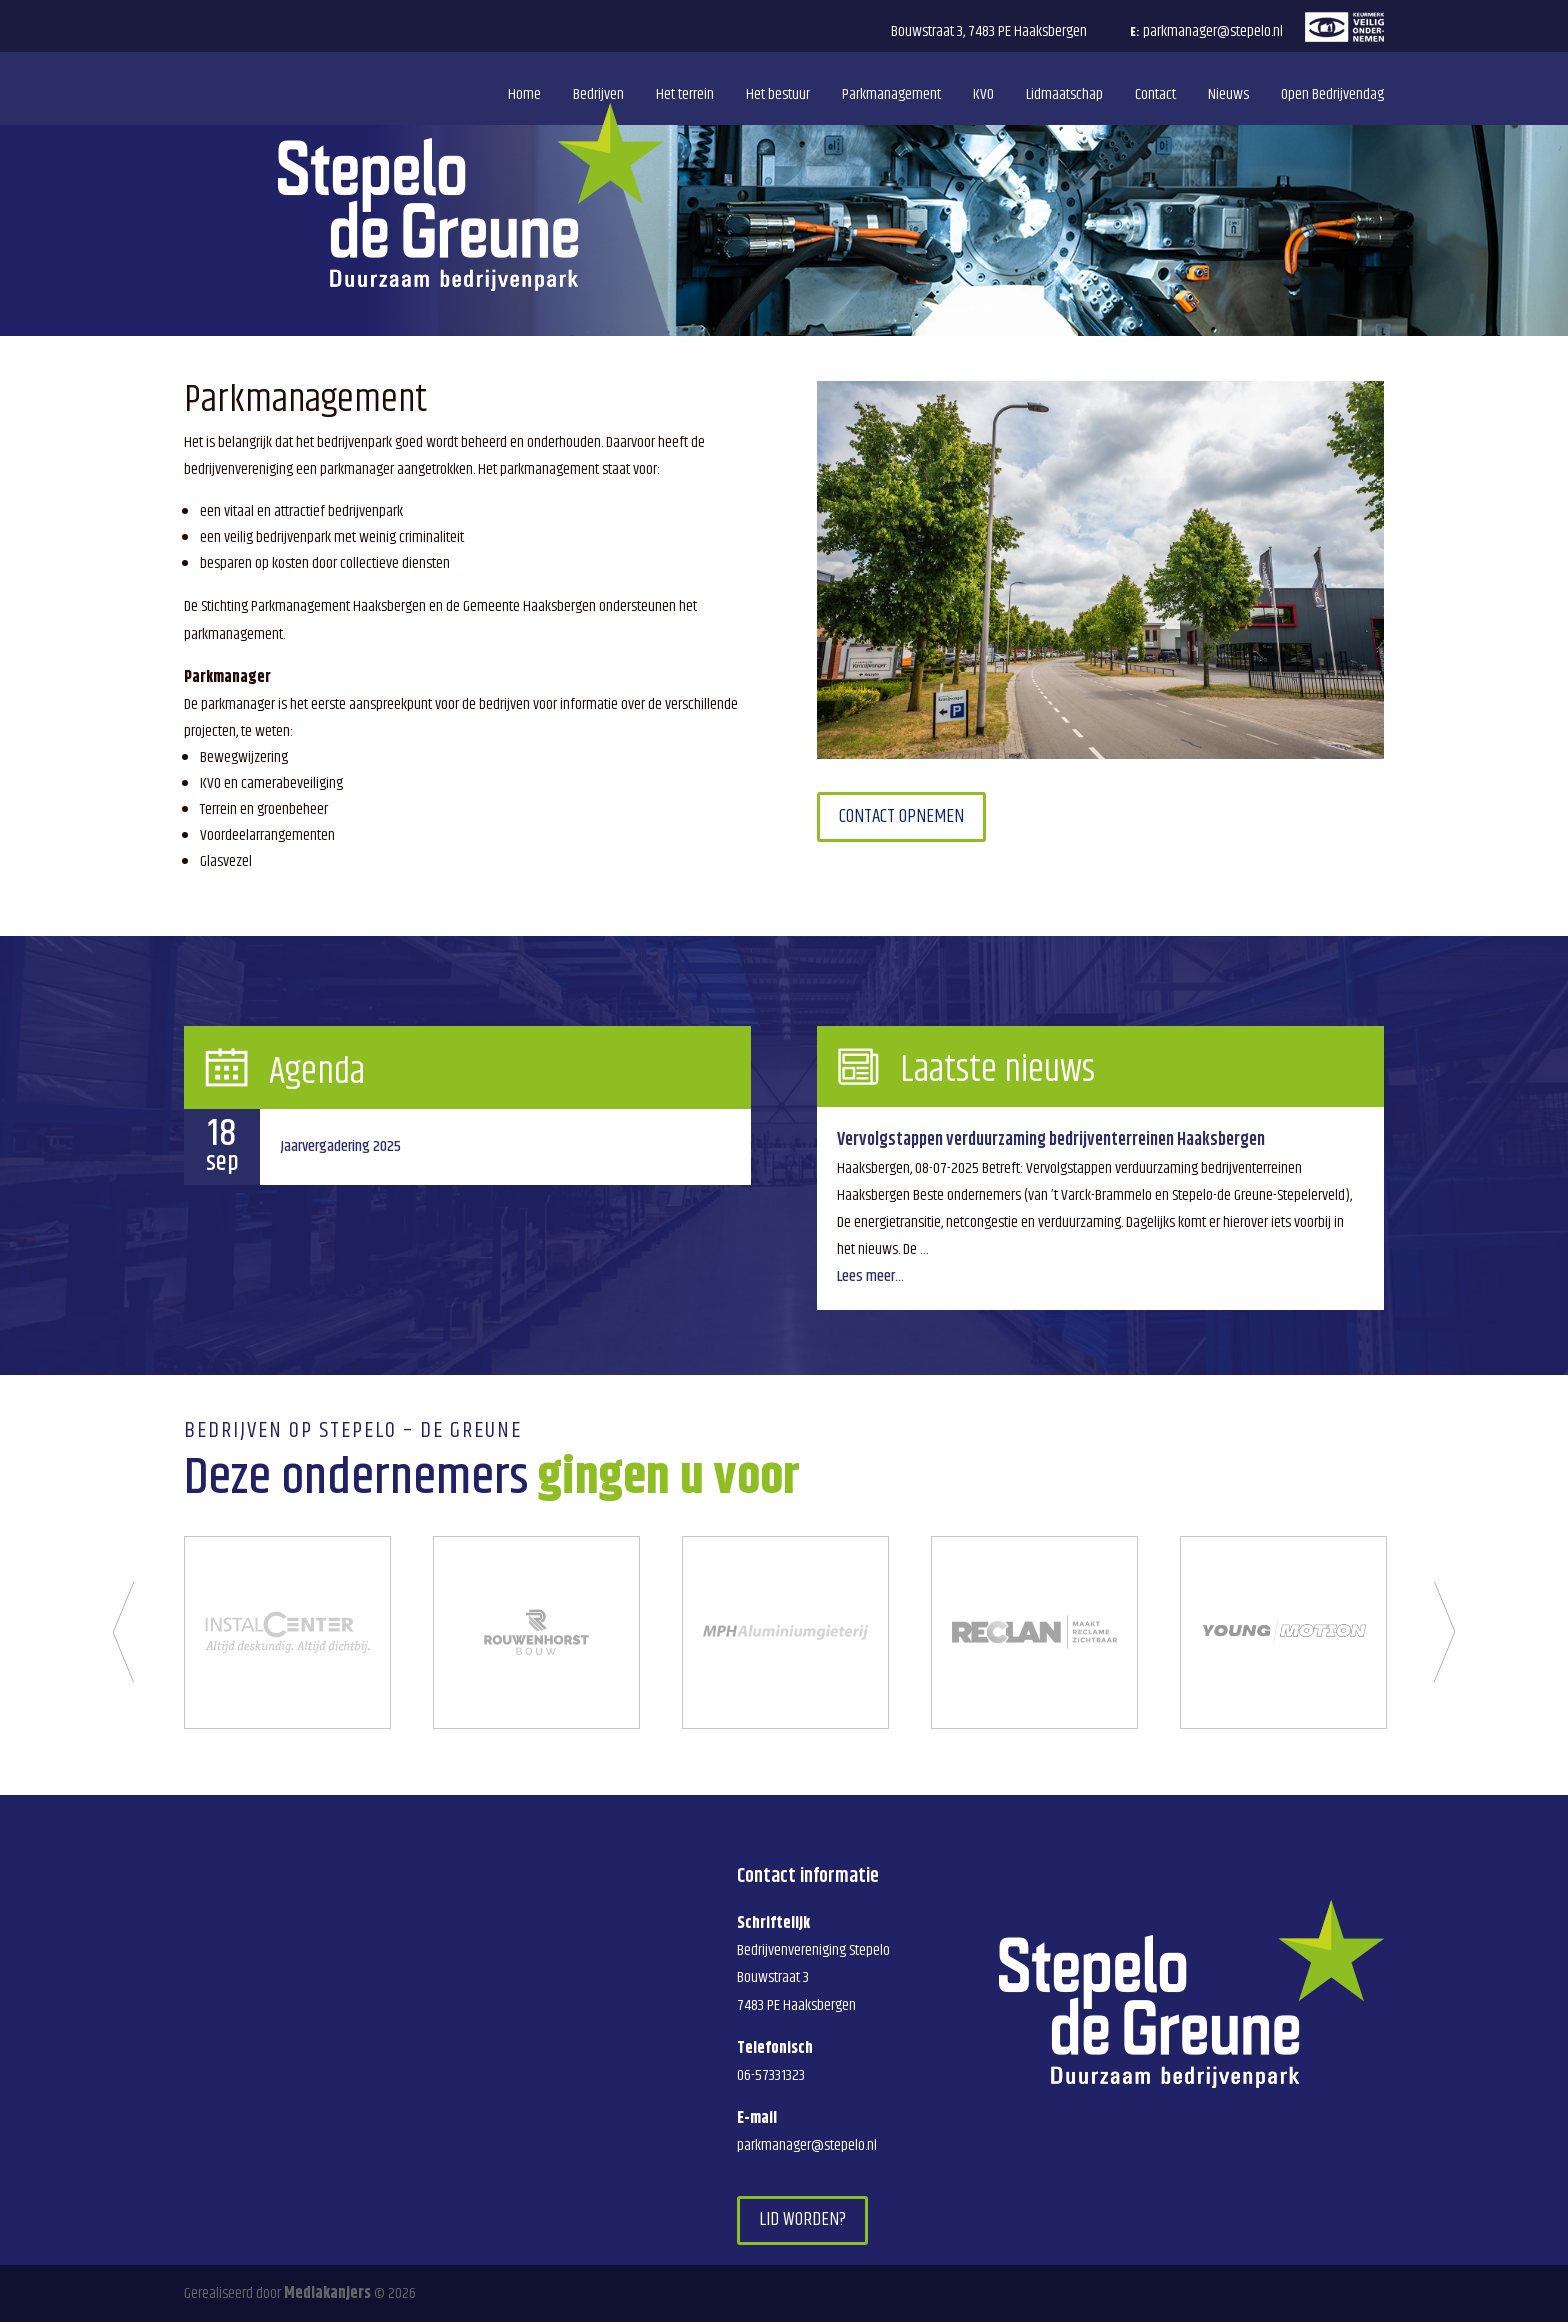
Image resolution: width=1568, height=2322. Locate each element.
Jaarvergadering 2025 (341, 1146)
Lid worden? (802, 2219)
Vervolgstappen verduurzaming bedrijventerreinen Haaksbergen (1051, 1140)
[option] (287, 1632)
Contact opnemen (901, 816)
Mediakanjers (327, 2293)
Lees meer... (870, 1276)
